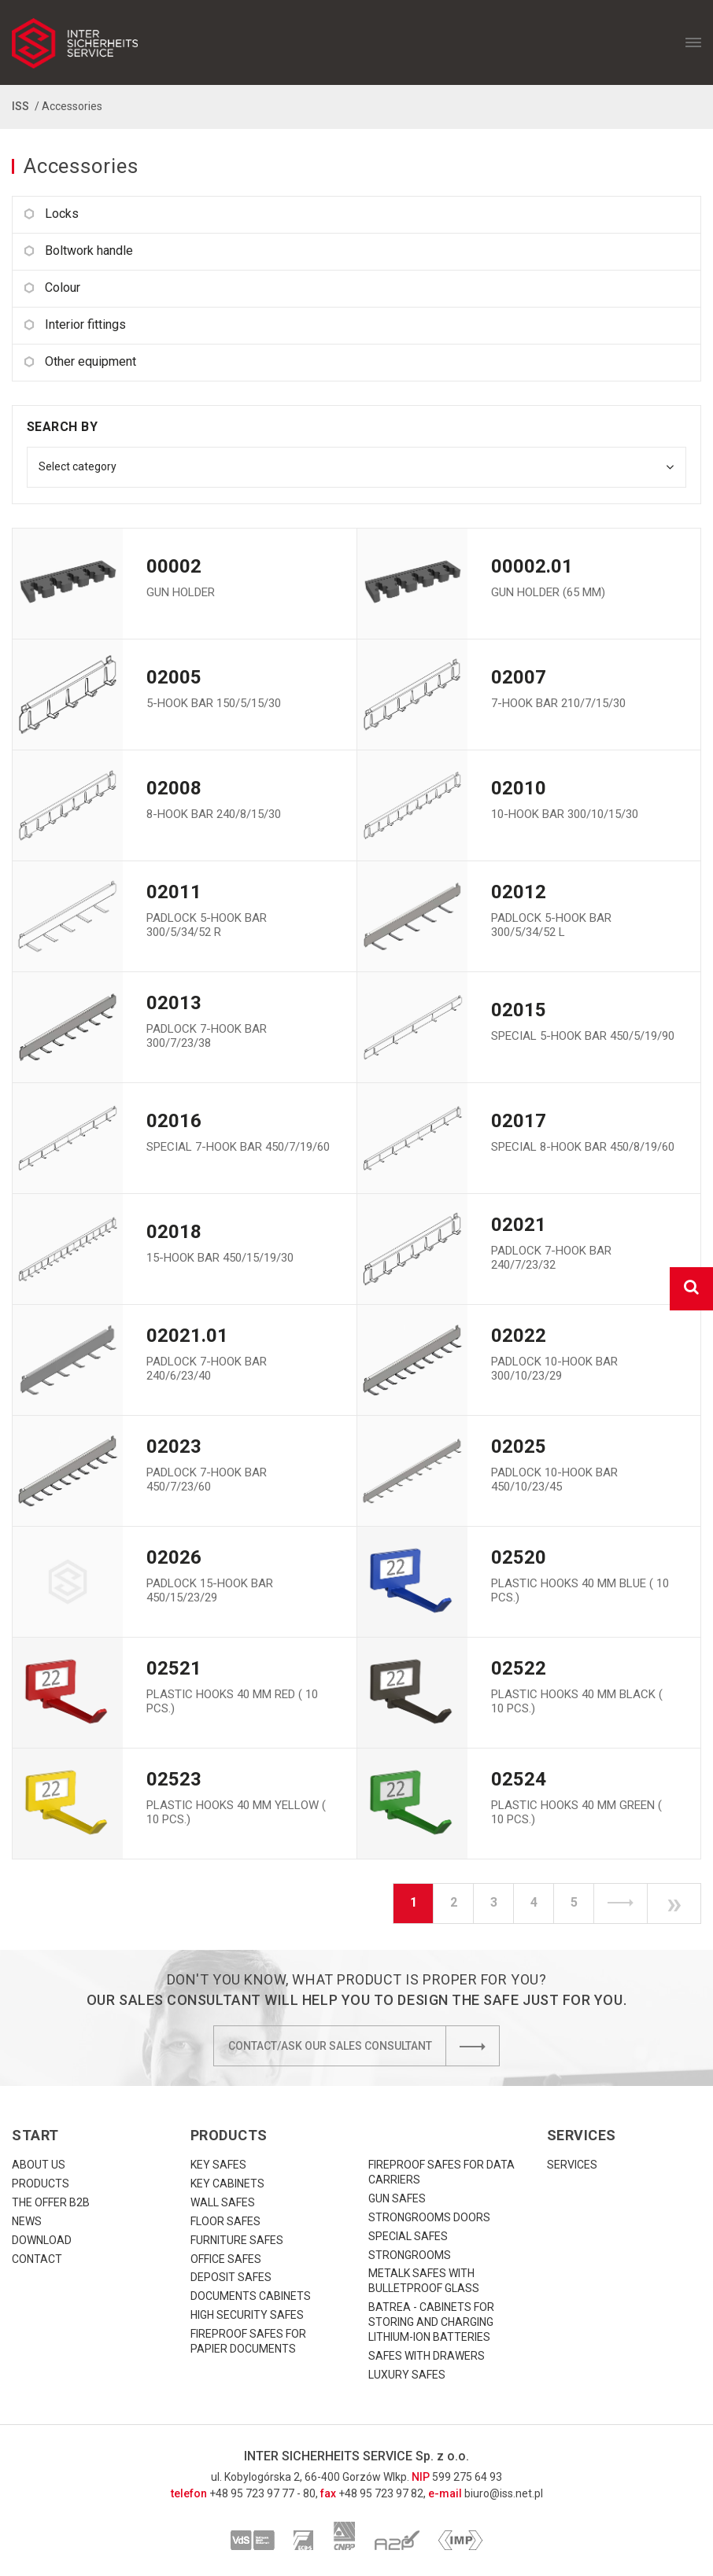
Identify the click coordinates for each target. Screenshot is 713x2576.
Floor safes (225, 2221)
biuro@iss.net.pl (503, 2493)
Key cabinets (227, 2183)
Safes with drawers (426, 2355)
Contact (37, 2259)
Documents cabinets (250, 2296)
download (42, 2240)
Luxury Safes (406, 2374)
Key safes (218, 2164)
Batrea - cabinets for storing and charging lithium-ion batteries (431, 2322)
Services (572, 2164)
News (27, 2221)
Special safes (408, 2236)
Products (40, 2183)
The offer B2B (51, 2202)
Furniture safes (236, 2240)
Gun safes (397, 2198)
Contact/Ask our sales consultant (364, 2045)
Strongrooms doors (429, 2217)
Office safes (225, 2259)
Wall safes (222, 2202)
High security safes (247, 2315)
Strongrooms (409, 2255)
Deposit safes (231, 2277)
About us (38, 2164)
